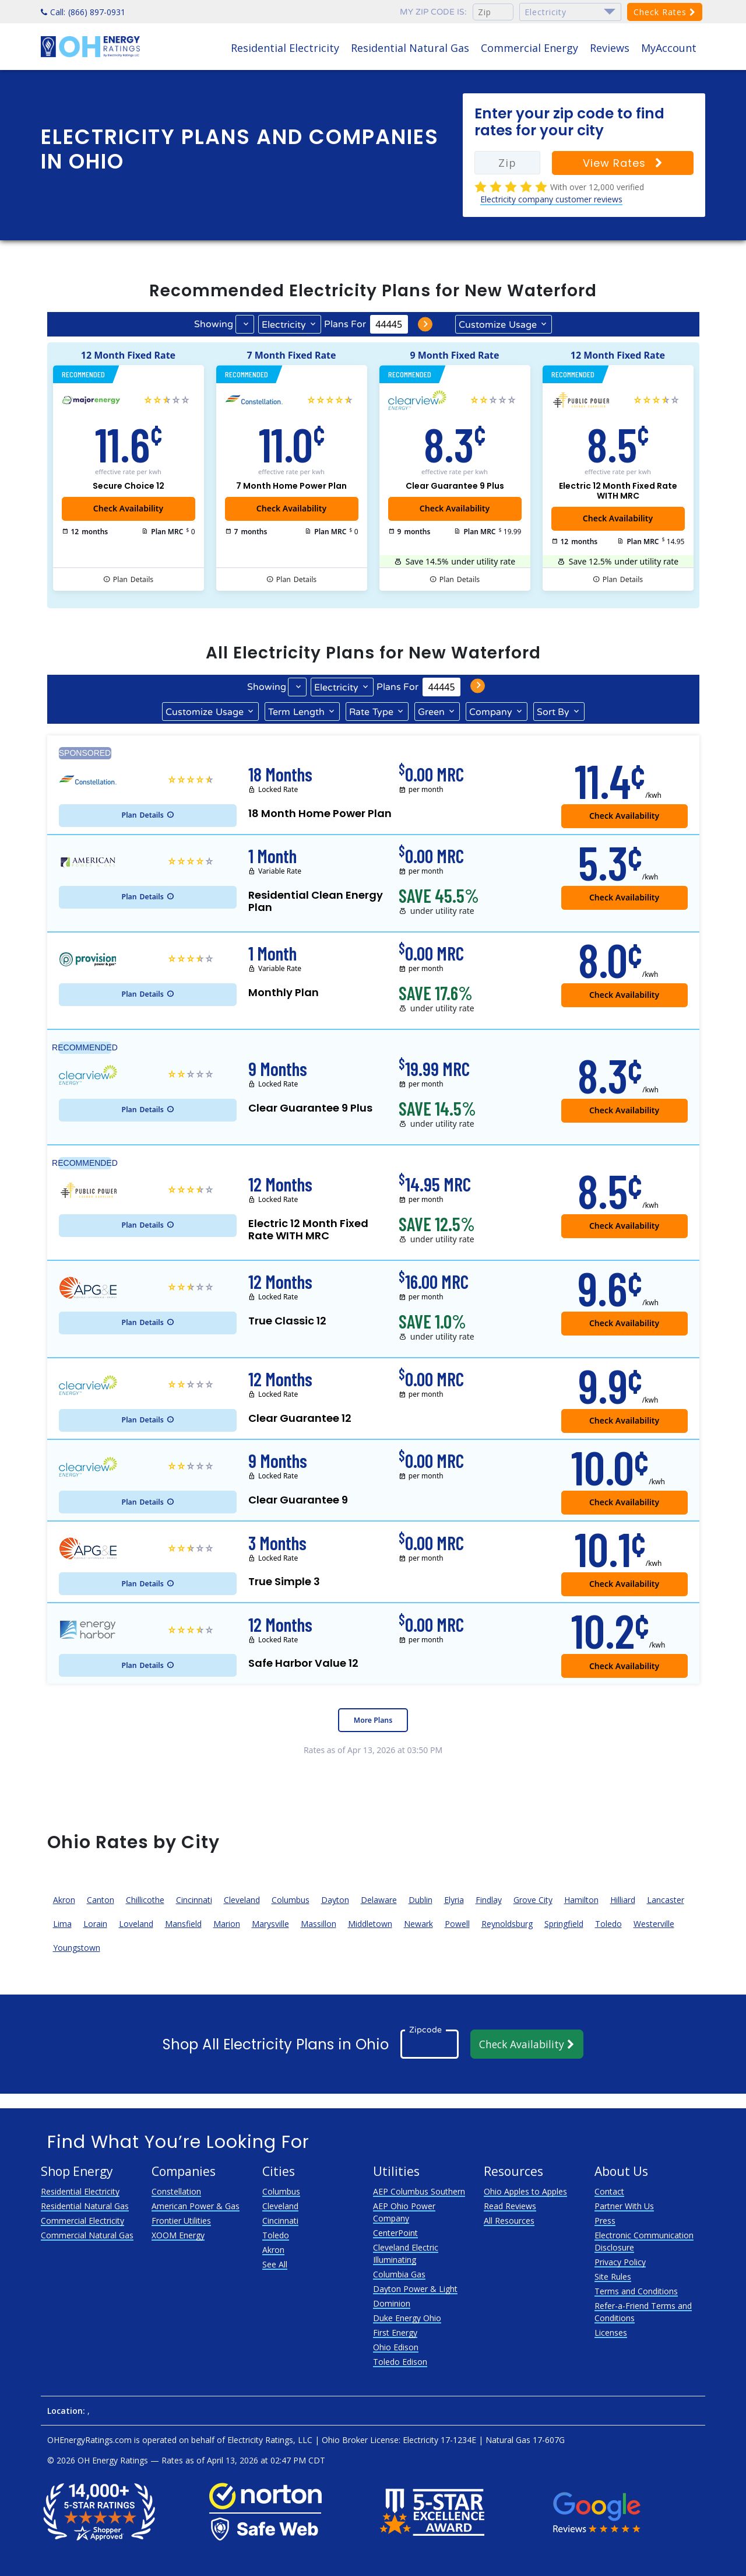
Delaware (379, 1899)
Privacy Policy (620, 2261)
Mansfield (183, 1923)
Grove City (533, 1899)
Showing (213, 324)
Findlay (489, 1899)
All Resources (509, 2220)
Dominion (391, 2303)
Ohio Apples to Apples (525, 2191)
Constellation (176, 2191)
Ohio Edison (395, 2347)
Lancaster (665, 1899)
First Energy (395, 2332)
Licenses (610, 2332)
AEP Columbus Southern (419, 2191)
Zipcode (425, 2030)
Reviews (609, 48)
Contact (609, 2191)
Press (604, 2220)
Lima (62, 1923)
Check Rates (665, 11)
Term (296, 711)
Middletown (370, 1923)
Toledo (608, 1923)
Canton (100, 1899)
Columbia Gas (399, 2274)
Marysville (270, 1923)
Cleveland (242, 1899)
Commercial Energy (529, 48)
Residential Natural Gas (410, 48)
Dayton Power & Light (415, 2288)
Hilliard (622, 1899)
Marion (226, 1923)
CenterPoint (395, 2232)
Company (490, 712)
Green (431, 712)
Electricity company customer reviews (551, 199)
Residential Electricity (285, 48)
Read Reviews (510, 2205)
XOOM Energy (178, 2235)
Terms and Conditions (636, 2291)
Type (371, 711)
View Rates (623, 163)
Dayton (335, 1899)
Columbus (290, 1899)
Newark (418, 1923)
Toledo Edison (400, 2361)
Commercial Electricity (82, 2220)
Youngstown (76, 1947)
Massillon (318, 1923)
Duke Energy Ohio (407, 2317)
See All (274, 2264)
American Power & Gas (196, 2205)
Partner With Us (624, 2205)
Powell (457, 1923)
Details (133, 580)
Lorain (95, 1923)
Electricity (284, 325)
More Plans (373, 1720)
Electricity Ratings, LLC (269, 2439)
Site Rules (612, 2276)
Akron (64, 1899)
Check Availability (527, 2044)
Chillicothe (145, 1899)
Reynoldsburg (507, 1923)
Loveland (136, 1923)
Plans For (345, 324)
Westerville (654, 1923)
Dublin (420, 1899)
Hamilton (581, 1899)
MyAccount (668, 48)
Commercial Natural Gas (87, 2235)
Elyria (454, 1899)
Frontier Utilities (181, 2220)
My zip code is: (433, 12)
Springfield (563, 1923)
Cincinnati (194, 1899)
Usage (498, 324)
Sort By (553, 712)
